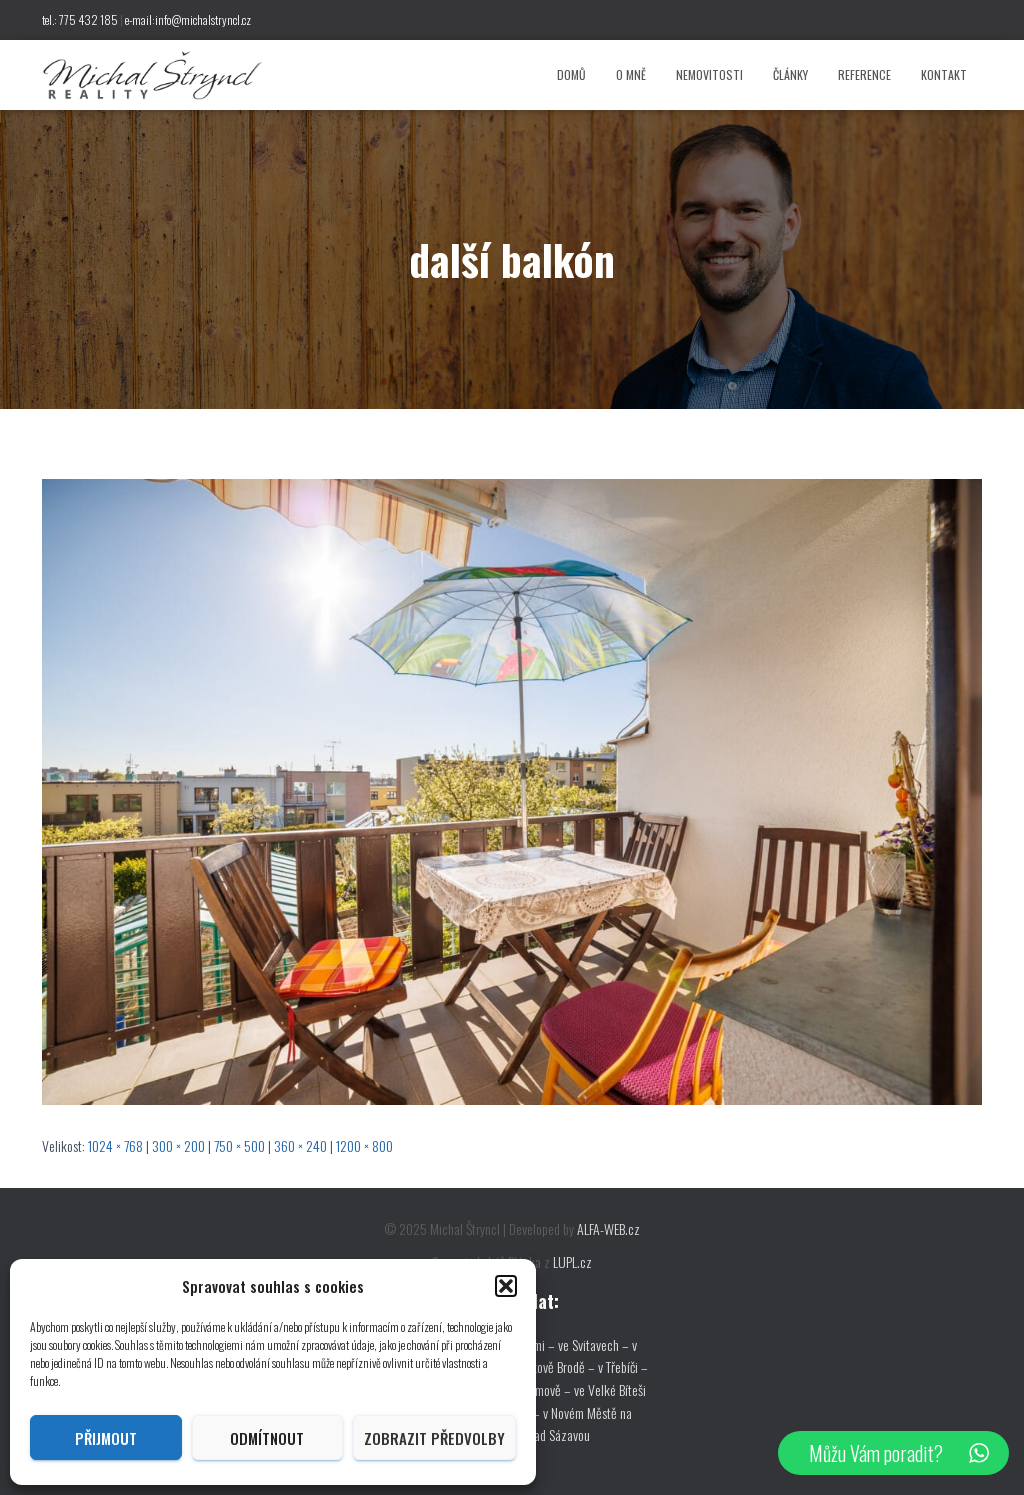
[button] (506, 1286)
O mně (631, 74)
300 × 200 (178, 1145)
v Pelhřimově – (536, 1389)
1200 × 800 (364, 1145)
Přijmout (106, 1438)
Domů (571, 74)
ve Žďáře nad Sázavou (536, 1434)
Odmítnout (267, 1438)
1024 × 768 (115, 1145)
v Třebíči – (623, 1366)
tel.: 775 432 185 (80, 19)
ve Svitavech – (593, 1344)
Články (790, 74)
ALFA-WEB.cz (608, 1228)
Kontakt (944, 74)
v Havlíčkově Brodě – (545, 1366)
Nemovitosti (709, 74)
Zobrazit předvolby (434, 1438)
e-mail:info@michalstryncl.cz (188, 19)
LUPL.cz (572, 1261)
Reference (864, 74)
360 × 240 (300, 1145)
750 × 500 (239, 1145)
